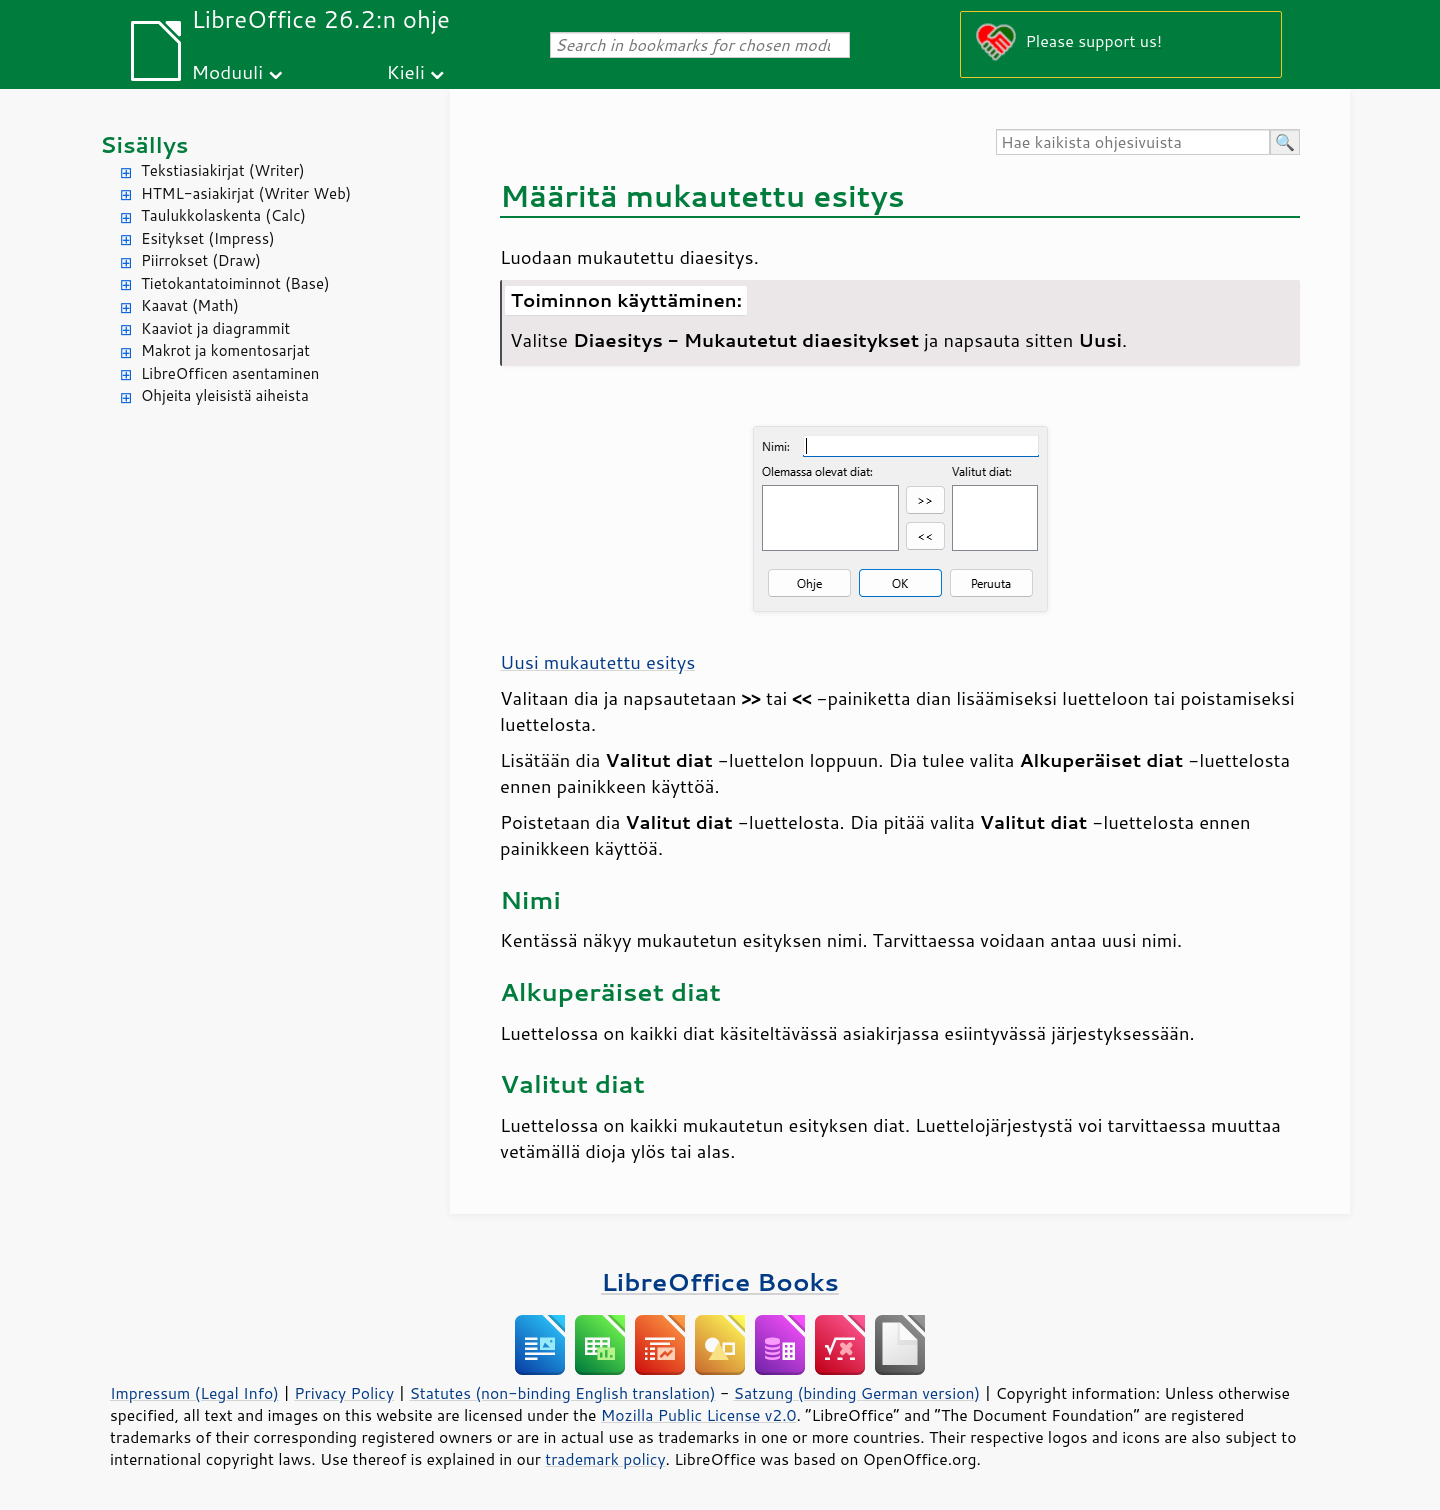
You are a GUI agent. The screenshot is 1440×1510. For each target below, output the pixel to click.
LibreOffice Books (720, 1281)
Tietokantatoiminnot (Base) (235, 283)
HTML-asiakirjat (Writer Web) (246, 193)
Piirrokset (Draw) (201, 260)
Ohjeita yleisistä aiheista (225, 395)
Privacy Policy (344, 1393)
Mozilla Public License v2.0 (699, 1415)
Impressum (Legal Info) (194, 1393)
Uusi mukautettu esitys (597, 662)
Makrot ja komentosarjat (225, 350)
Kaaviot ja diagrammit (215, 328)
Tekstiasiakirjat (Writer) (223, 170)
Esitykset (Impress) (208, 238)
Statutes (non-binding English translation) (562, 1393)
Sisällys (144, 144)
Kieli (406, 71)
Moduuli (227, 71)
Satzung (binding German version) (857, 1393)
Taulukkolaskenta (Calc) (223, 215)
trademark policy (605, 1459)
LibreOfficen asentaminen (230, 373)
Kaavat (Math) (190, 305)
